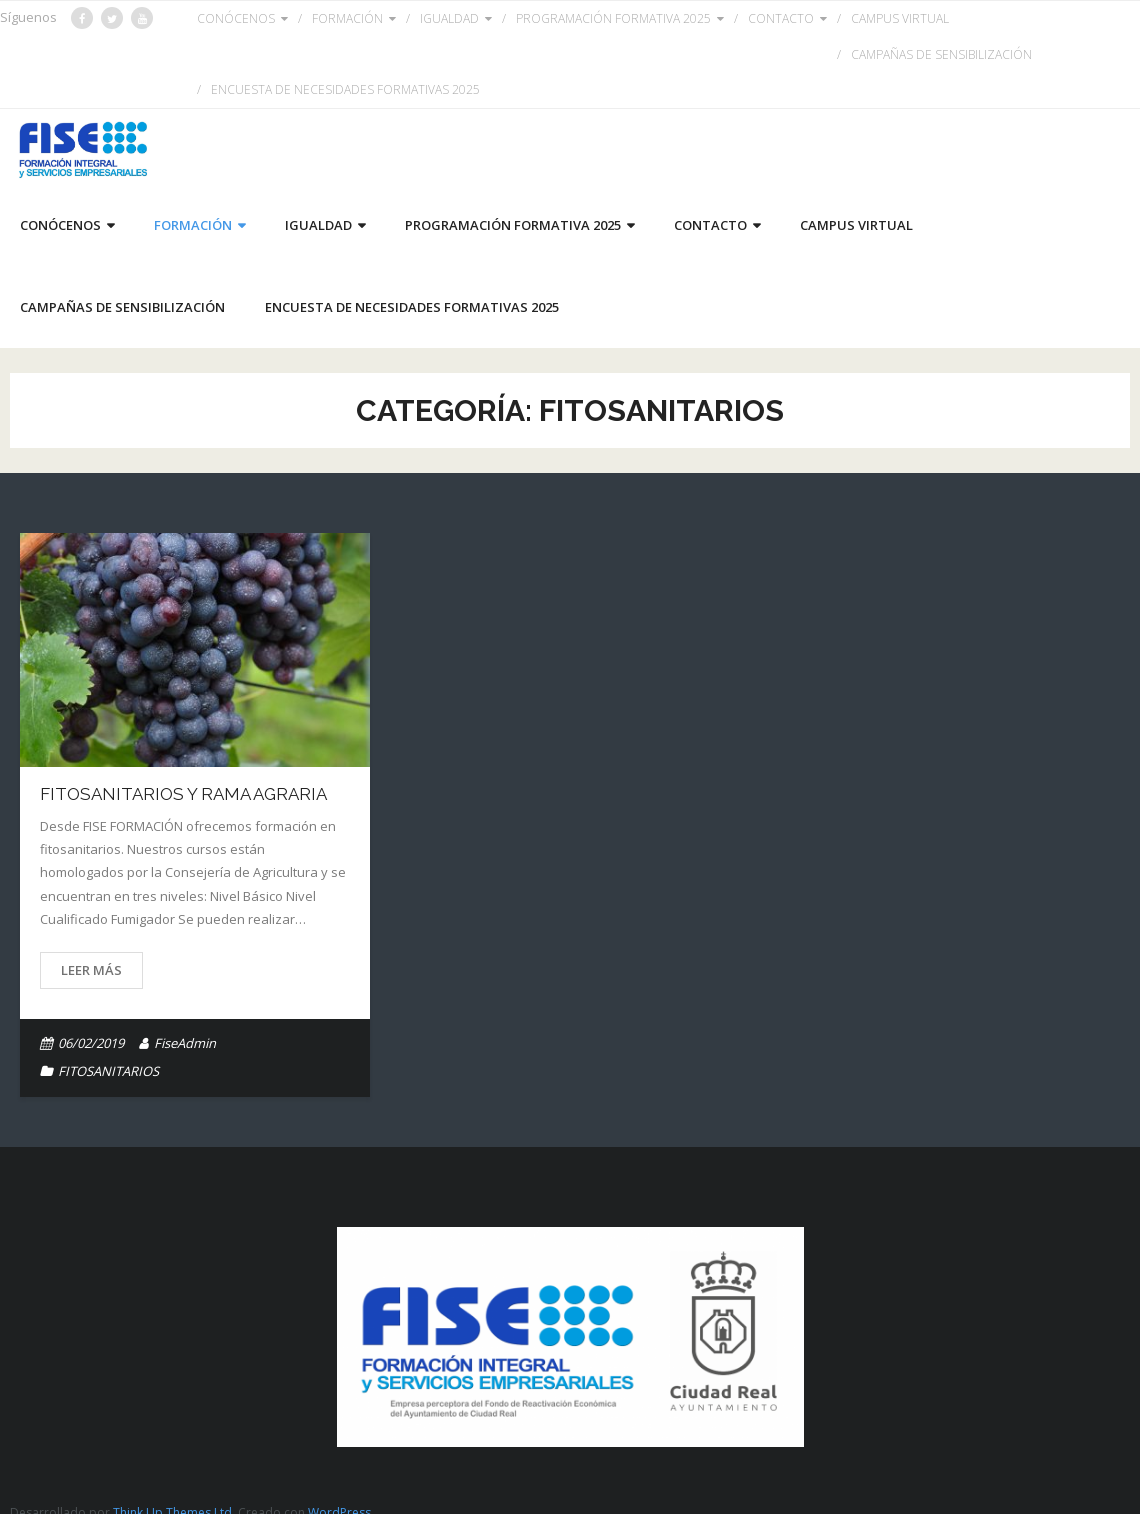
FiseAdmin (185, 1043)
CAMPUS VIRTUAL (900, 18)
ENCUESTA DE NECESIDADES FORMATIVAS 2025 (345, 89)
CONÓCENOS (236, 18)
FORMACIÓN (347, 18)
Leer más (91, 970)
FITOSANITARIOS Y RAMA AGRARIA (183, 794)
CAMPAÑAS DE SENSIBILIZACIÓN (941, 54)
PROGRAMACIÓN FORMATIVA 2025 (613, 18)
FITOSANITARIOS (108, 1071)
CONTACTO (781, 18)
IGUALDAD (449, 18)
